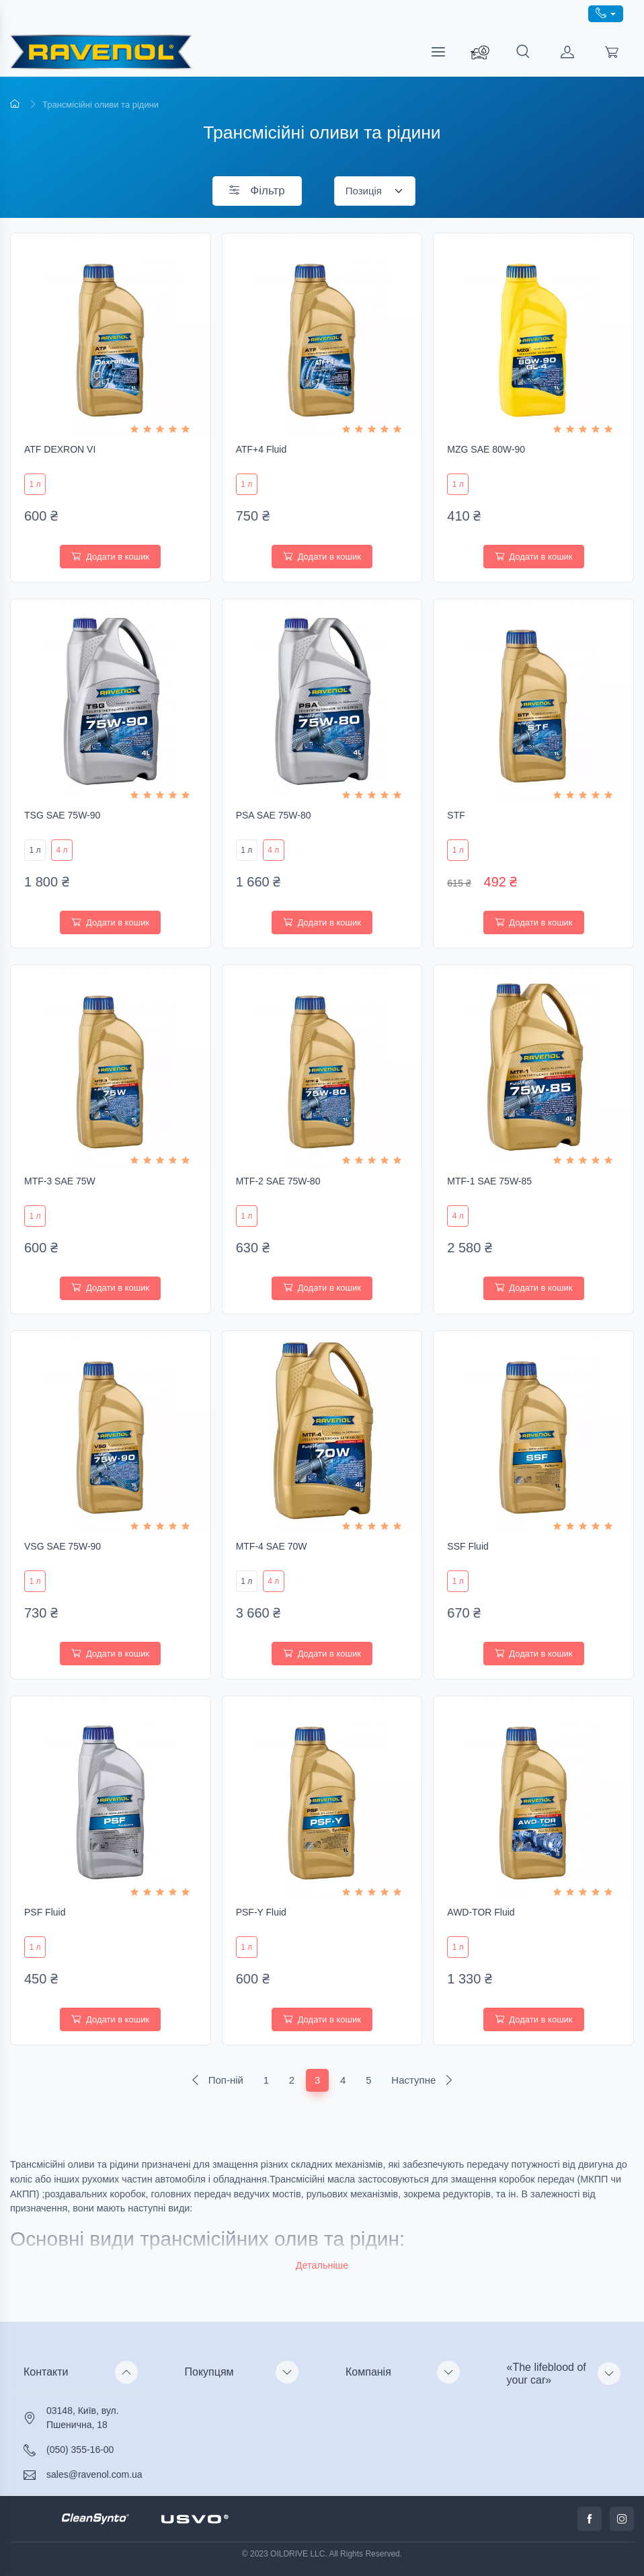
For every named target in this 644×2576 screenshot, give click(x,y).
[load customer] (567, 52)
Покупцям (209, 2372)
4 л (61, 850)
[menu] (438, 52)
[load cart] (612, 52)
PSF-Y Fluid (261, 1912)
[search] (523, 52)
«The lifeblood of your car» (546, 2373)
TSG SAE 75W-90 (62, 815)
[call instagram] (622, 2519)
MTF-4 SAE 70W (271, 1546)
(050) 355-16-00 (80, 2449)
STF (456, 815)
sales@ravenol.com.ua (94, 2474)
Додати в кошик (110, 557)
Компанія (368, 2372)
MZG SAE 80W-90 (486, 449)
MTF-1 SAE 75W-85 (489, 1181)
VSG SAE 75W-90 (62, 1546)
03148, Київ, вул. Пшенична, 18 (82, 2417)
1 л (34, 484)
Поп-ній (216, 2080)
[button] (322, 2266)
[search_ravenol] (480, 52)
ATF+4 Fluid (261, 449)
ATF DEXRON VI (59, 449)
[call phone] (605, 13)
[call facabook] (589, 2519)
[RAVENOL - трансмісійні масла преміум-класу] (101, 52)
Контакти (46, 2372)
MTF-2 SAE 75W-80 (278, 1181)
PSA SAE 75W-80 (273, 815)
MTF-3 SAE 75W (59, 1181)
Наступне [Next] (422, 2080)
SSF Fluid (467, 1546)
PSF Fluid (44, 1912)
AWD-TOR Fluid (480, 1912)
